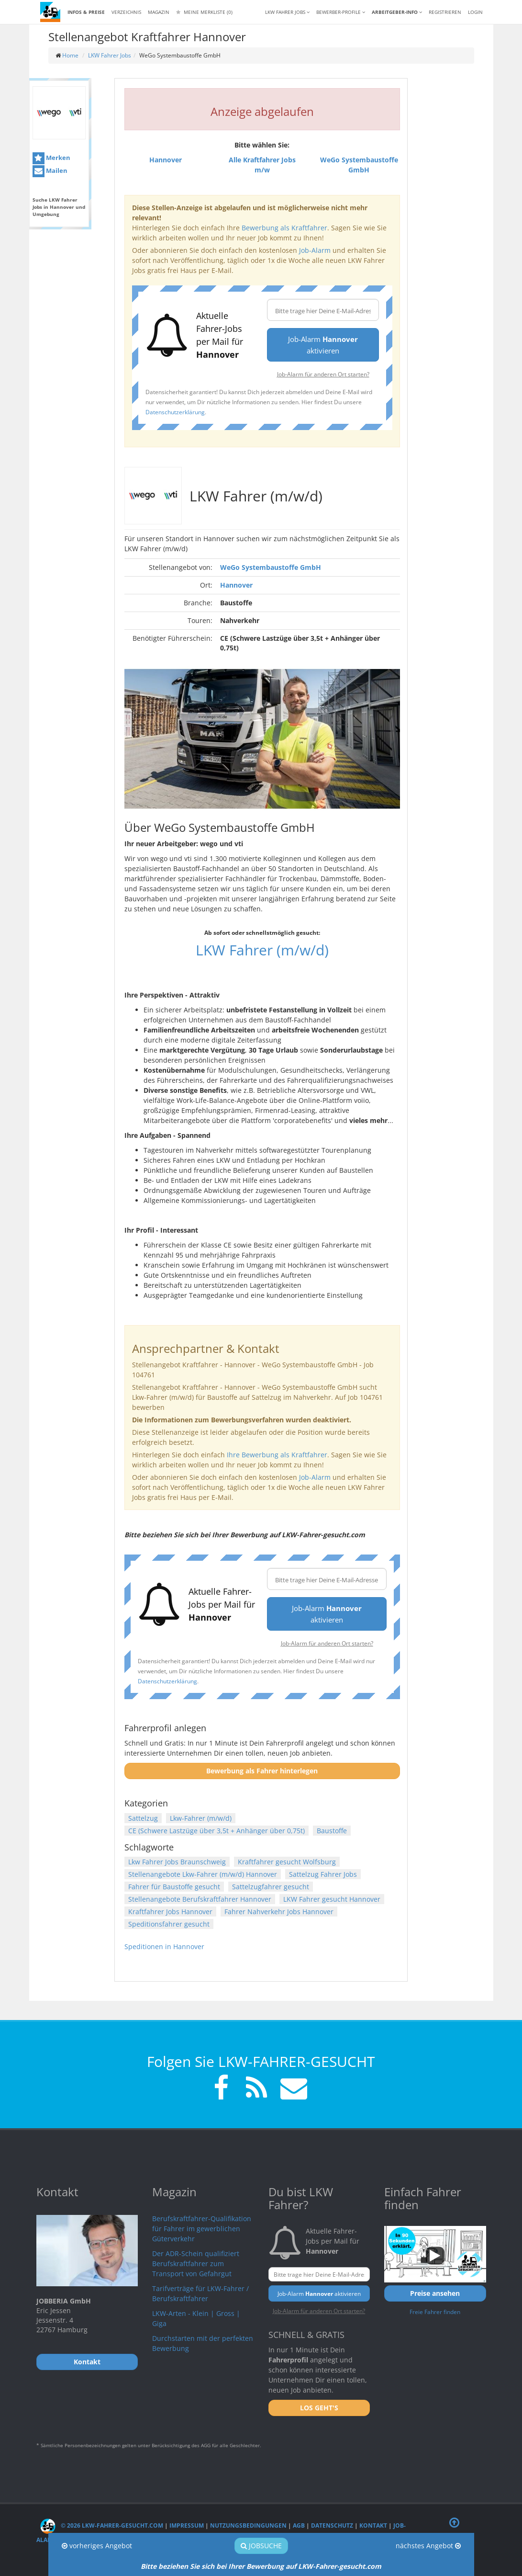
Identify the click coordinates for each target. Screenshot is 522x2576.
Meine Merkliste (204, 12)
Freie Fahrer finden (435, 2311)
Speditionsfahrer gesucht (169, 1924)
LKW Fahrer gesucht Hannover (331, 1899)
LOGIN (475, 12)
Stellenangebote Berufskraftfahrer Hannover (199, 1899)
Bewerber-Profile (340, 12)
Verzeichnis (126, 12)
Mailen (50, 171)
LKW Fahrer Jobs (109, 55)
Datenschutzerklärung (175, 412)
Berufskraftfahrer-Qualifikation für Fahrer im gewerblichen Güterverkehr (201, 2228)
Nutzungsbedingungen (248, 2525)
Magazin (158, 12)
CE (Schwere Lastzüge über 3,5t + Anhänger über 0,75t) (216, 1830)
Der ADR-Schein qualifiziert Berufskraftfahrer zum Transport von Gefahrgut (195, 2263)
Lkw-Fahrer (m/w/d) (201, 1818)
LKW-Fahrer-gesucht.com (339, 2566)
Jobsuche (261, 2545)
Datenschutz (332, 2525)
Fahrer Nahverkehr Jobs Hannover (278, 1911)
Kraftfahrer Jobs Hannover (170, 1911)
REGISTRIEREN (445, 12)
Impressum (186, 2525)
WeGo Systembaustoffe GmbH (270, 567)
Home (70, 55)
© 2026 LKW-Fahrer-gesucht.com (101, 2525)
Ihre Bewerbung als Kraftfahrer (277, 1454)
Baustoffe (332, 1830)
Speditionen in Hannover (164, 1946)
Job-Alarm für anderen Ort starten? (323, 374)
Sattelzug (143, 1818)
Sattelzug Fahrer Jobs (323, 1874)
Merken (51, 158)
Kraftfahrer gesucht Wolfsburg (287, 1861)
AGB (299, 2525)
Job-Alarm (315, 250)
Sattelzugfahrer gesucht (270, 1886)
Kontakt (373, 2525)
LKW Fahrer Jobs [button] (287, 12)
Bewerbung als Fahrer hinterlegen (262, 1770)
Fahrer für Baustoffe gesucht (174, 1886)
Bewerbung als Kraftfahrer (284, 227)
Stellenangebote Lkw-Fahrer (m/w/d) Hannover (202, 1874)
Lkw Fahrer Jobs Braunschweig (177, 1861)
